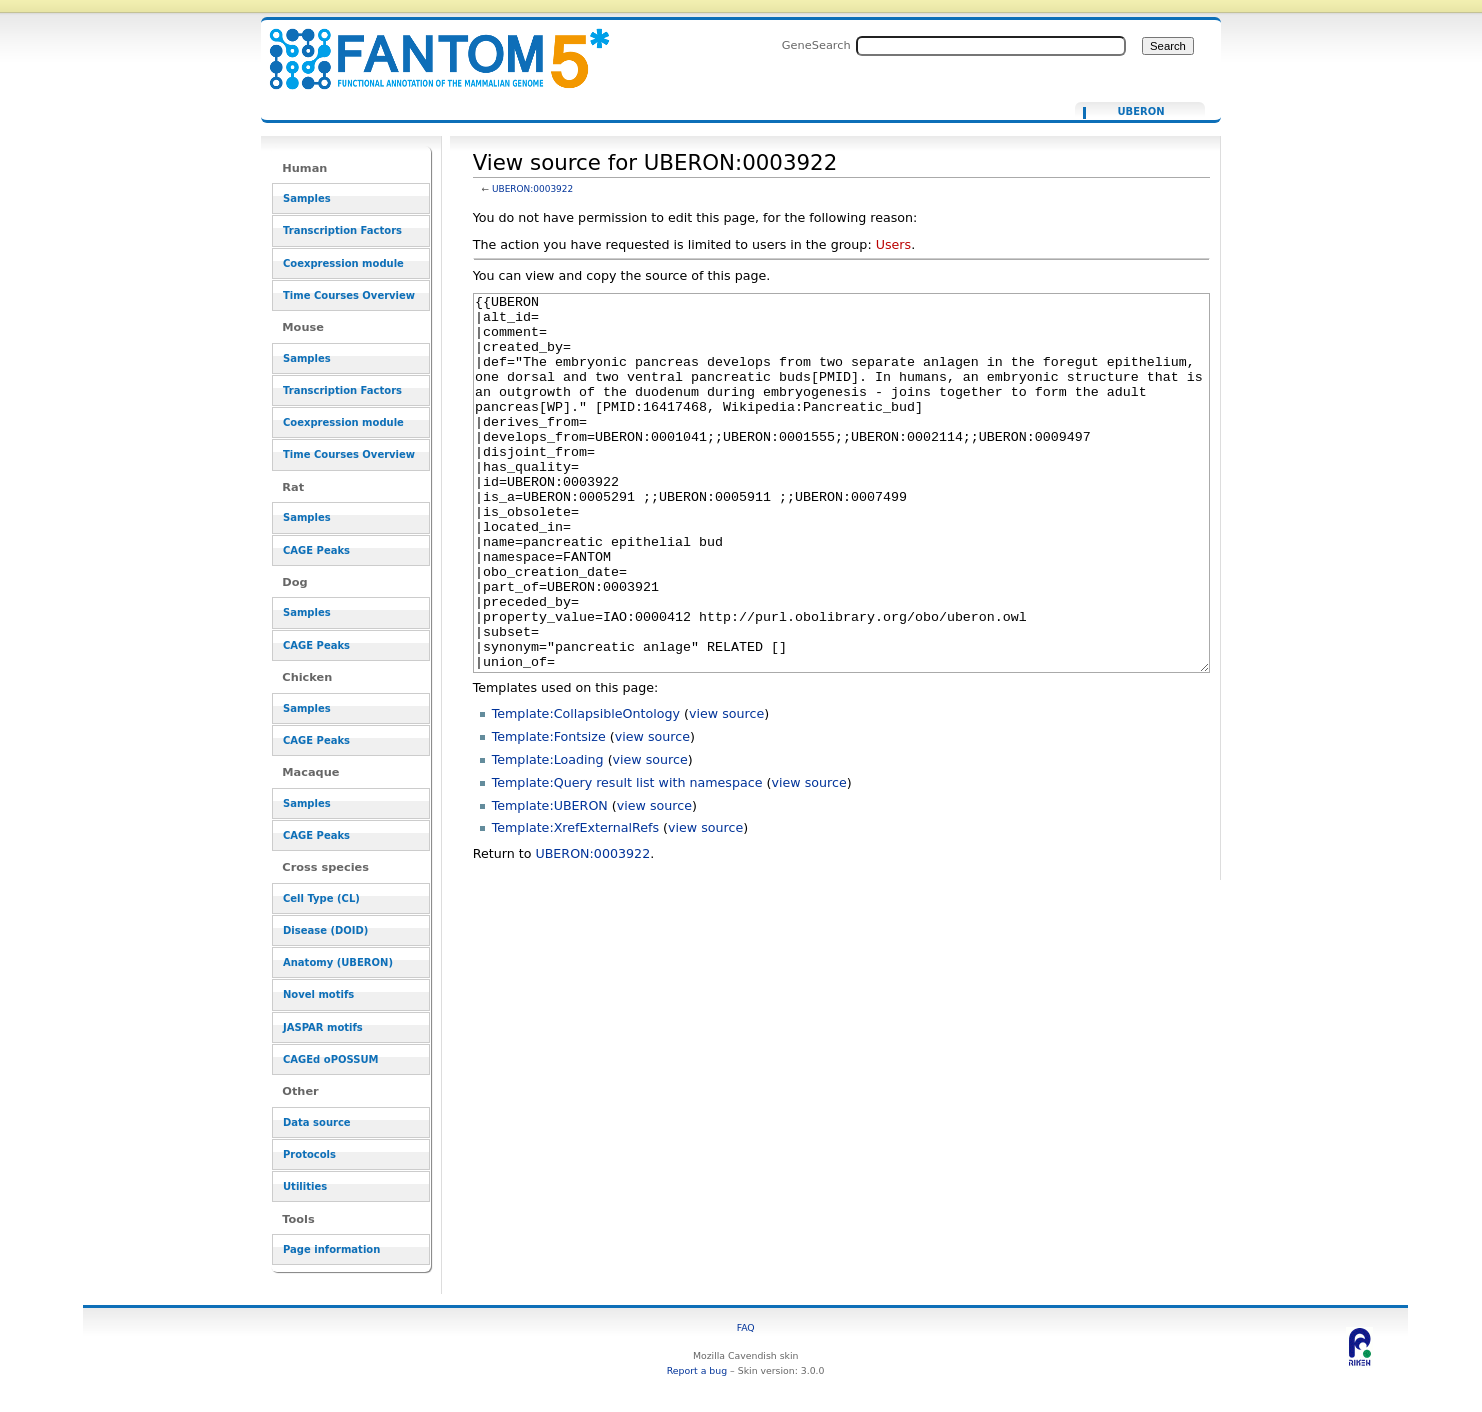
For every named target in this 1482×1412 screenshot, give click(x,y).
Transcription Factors (342, 230)
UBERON (1140, 112)
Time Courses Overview (349, 295)
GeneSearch (816, 45)
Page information (331, 1249)
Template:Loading (548, 834)
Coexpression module (343, 263)
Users (893, 244)
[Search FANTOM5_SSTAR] (991, 46)
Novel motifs (318, 994)
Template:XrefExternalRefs (575, 902)
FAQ (746, 1327)
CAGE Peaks (316, 550)
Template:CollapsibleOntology (586, 788)
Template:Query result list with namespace (627, 857)
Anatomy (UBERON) (338, 962)
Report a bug (697, 1370)
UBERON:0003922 (532, 189)
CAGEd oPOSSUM (330, 1059)
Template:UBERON (550, 880)
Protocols (309, 1154)
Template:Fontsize (549, 811)
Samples (307, 198)
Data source (317, 1122)
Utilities (305, 1186)
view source (726, 788)
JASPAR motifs (323, 1027)
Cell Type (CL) (321, 898)
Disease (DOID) (325, 930)
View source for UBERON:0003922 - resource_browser (427, 47)
